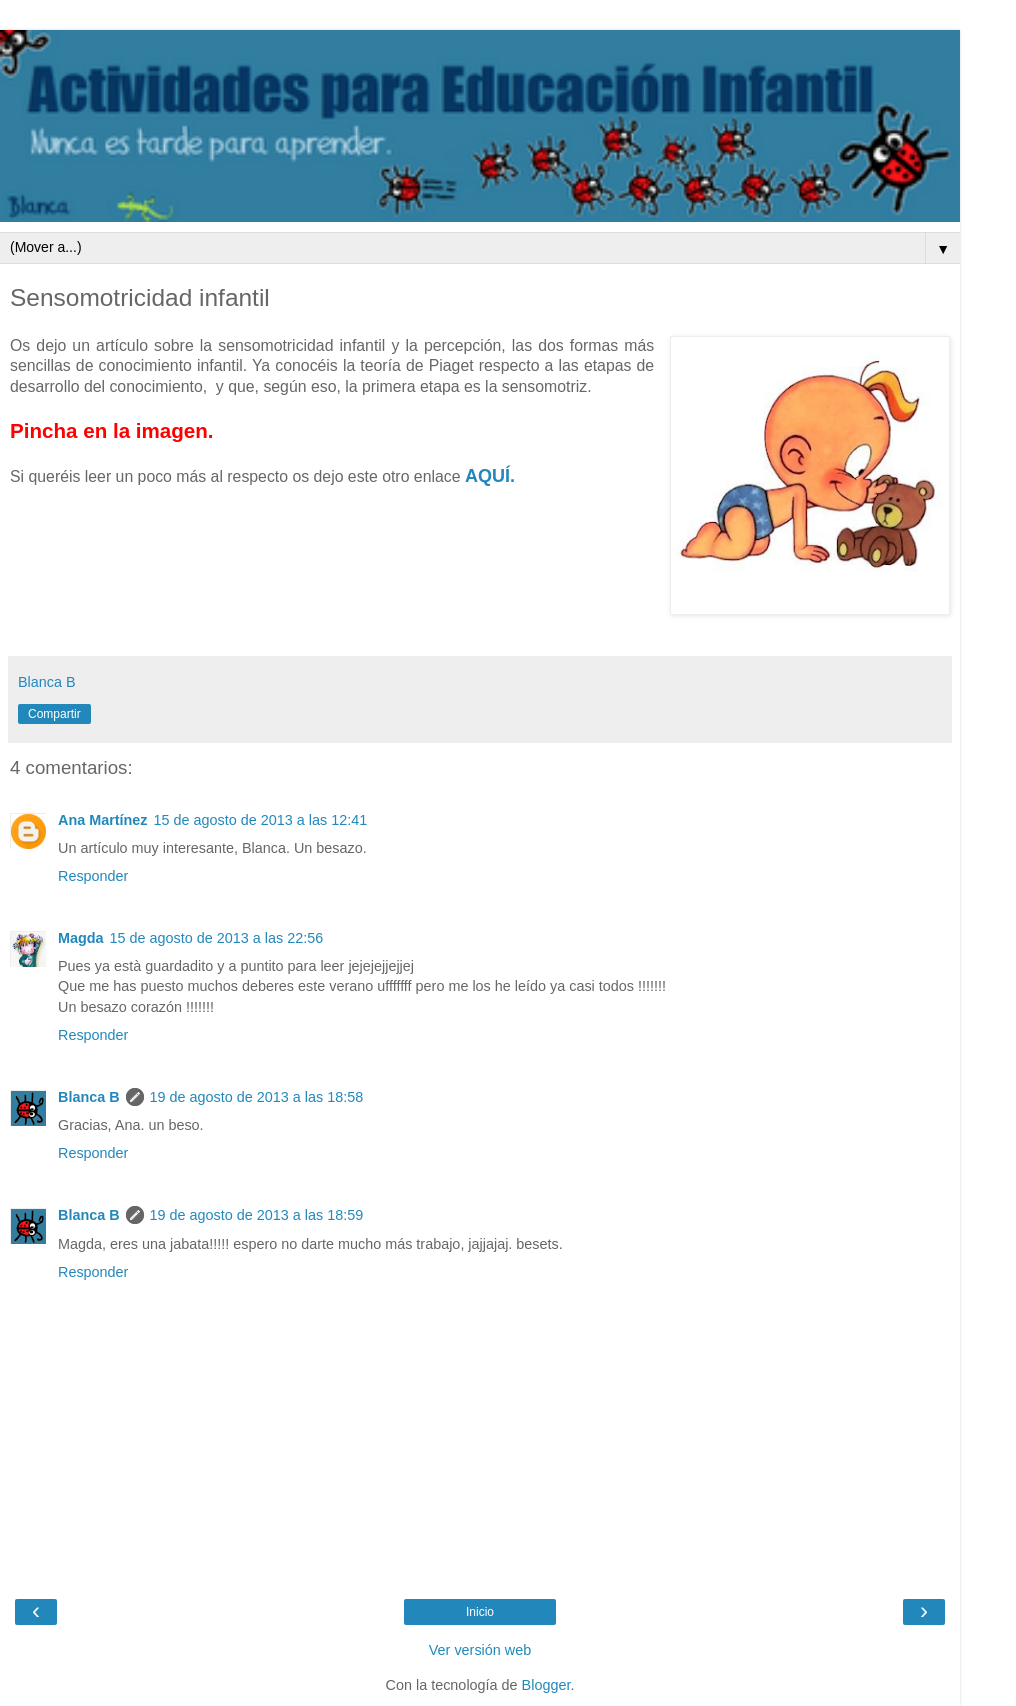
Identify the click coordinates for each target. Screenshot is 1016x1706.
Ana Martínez (103, 820)
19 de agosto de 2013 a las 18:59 (257, 1215)
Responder (93, 876)
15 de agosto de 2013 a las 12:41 (261, 820)
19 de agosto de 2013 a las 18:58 (257, 1097)
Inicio (480, 1612)
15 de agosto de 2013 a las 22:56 (217, 938)
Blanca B (89, 1097)
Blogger (546, 1685)
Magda (81, 938)
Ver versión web (480, 1650)
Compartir (54, 714)
